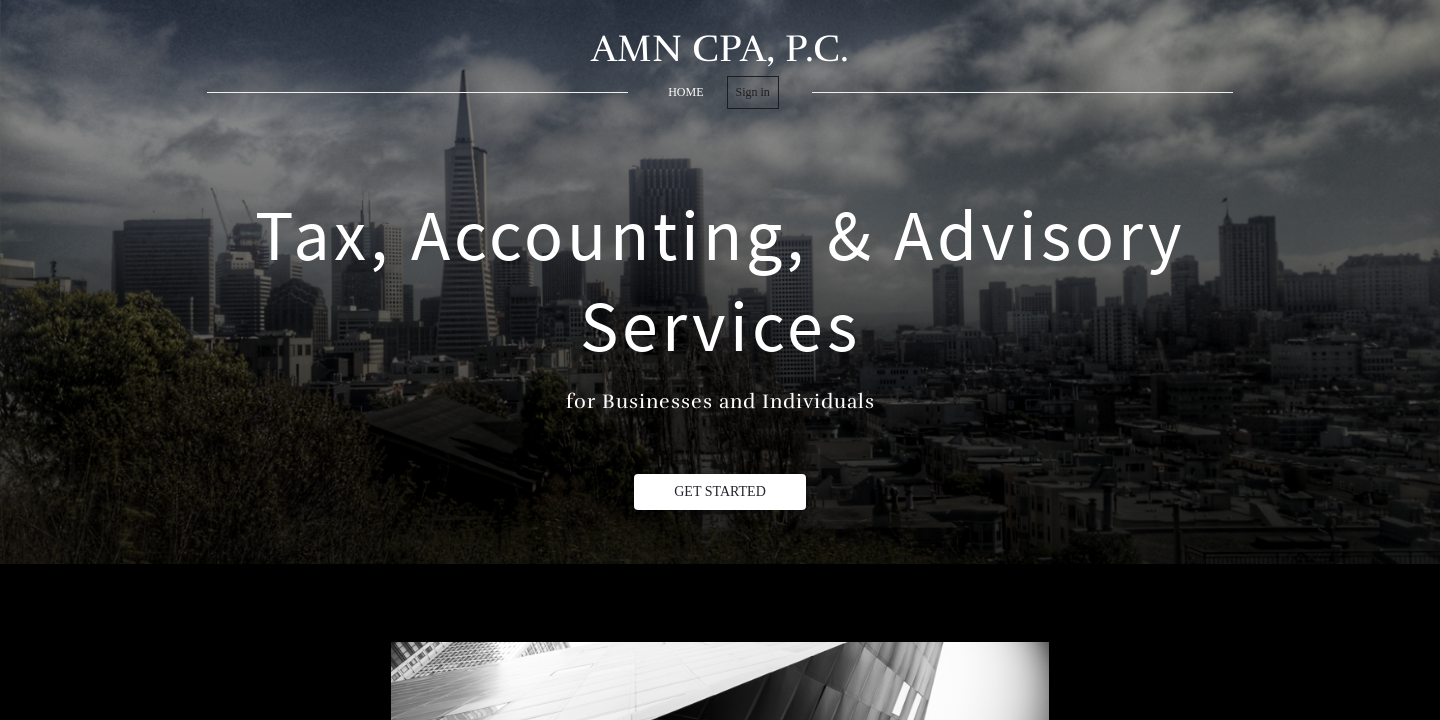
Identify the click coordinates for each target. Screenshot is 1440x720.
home (685, 92)
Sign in (753, 92)
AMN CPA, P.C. (720, 48)
